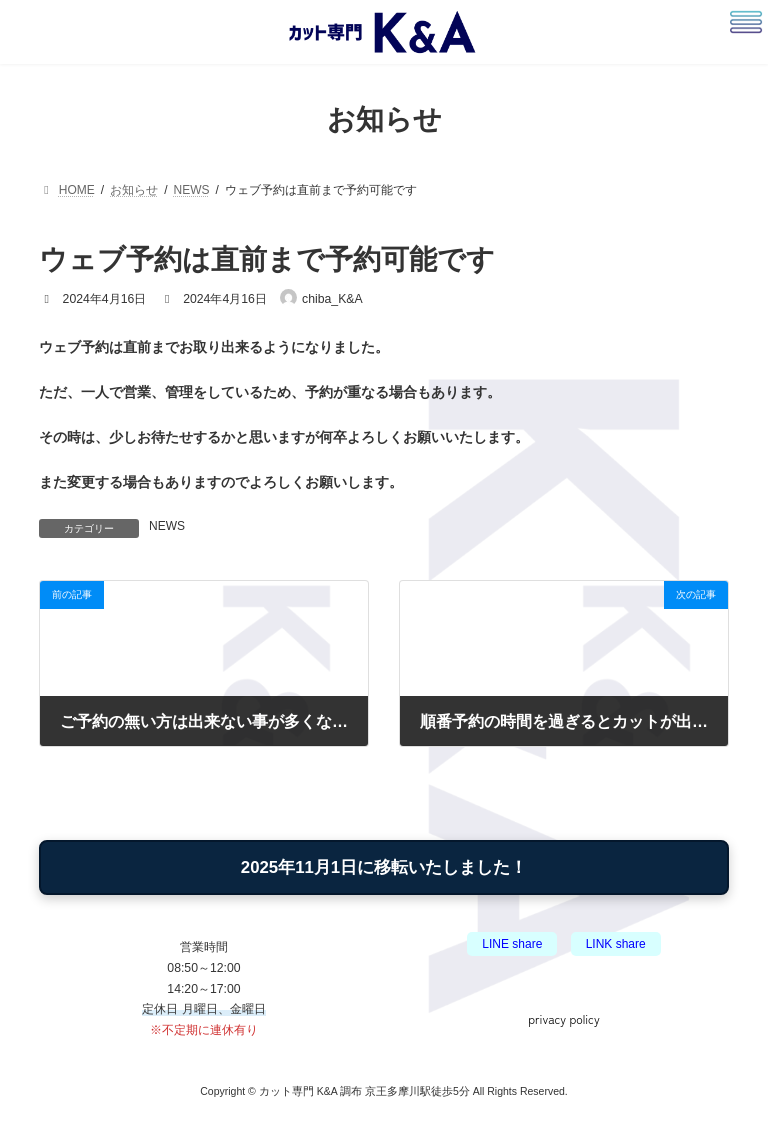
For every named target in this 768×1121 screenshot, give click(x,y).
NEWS (167, 526)
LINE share (512, 944)
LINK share (616, 944)
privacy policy (563, 1017)
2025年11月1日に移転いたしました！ (384, 867)
